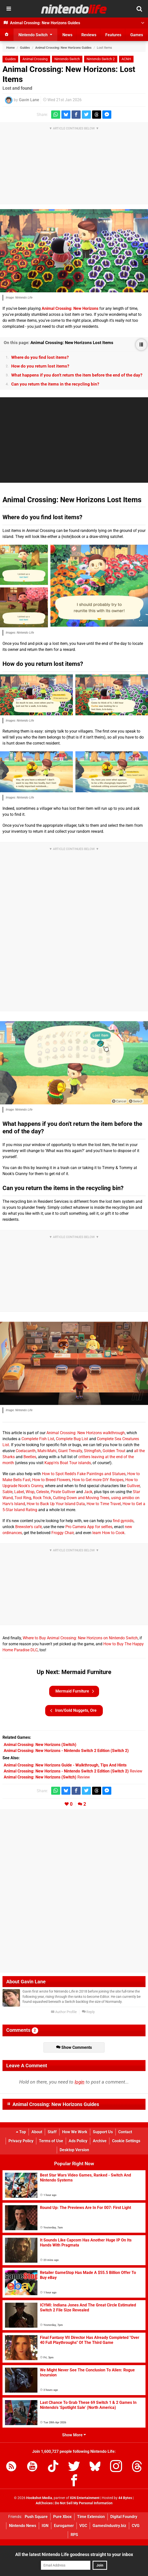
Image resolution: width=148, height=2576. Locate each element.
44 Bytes (125, 2498)
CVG (136, 2525)
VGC (83, 2525)
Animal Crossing (35, 59)
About (36, 2132)
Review (73, 1771)
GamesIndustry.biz (109, 2525)
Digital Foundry (123, 2516)
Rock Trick (42, 1497)
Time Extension (91, 2516)
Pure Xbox (62, 2516)
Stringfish (92, 1450)
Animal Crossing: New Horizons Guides (63, 47)
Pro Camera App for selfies (88, 1526)
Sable (7, 1491)
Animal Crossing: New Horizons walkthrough (85, 1432)
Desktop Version (74, 2149)
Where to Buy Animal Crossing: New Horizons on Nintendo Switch (80, 1638)
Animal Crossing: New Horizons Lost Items (71, 342)
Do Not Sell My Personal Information (84, 2503)
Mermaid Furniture (74, 1691)
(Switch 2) (66, 1750)
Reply (88, 2012)
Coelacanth (26, 1450)
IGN (45, 2525)
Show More (74, 2435)
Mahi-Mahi (46, 1450)
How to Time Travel (104, 1503)
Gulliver (133, 1485)
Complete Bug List (72, 1438)
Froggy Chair (62, 1532)
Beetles (29, 1456)
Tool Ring (22, 1497)
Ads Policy (78, 2141)
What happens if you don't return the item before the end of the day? (76, 375)
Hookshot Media (39, 2498)
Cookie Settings (126, 2141)
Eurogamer (64, 2525)
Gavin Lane (29, 99)
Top (21, 2132)
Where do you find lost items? (40, 357)
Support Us (103, 2132)
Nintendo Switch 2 (101, 59)
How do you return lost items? (40, 366)
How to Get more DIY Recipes (98, 1479)
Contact (125, 2132)
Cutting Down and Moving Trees (81, 1497)
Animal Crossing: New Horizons (70, 308)
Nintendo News (22, 2525)
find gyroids (123, 1520)
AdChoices (44, 2503)
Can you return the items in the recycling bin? (55, 384)
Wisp (30, 1491)
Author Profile (64, 2012)
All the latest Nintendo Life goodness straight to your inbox (74, 2554)
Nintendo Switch (67, 59)
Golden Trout (114, 1450)
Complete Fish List (37, 1438)
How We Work (74, 2132)
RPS (74, 2534)
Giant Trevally (70, 1450)
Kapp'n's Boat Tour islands (67, 1462)
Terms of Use (51, 2141)
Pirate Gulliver (63, 1491)
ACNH (126, 59)
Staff (52, 2132)
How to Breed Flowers (51, 1479)
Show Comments (74, 2047)
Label (19, 1491)
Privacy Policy (20, 2141)
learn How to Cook (108, 1532)
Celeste (42, 1491)
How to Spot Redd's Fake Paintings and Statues (84, 1473)
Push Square (36, 2516)
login (79, 2082)
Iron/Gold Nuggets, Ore (73, 1711)
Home (10, 47)
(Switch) (40, 1744)
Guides (25, 47)
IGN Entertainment (85, 2498)
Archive (100, 2141)
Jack (88, 1491)
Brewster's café (28, 1526)
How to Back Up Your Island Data (56, 1503)
